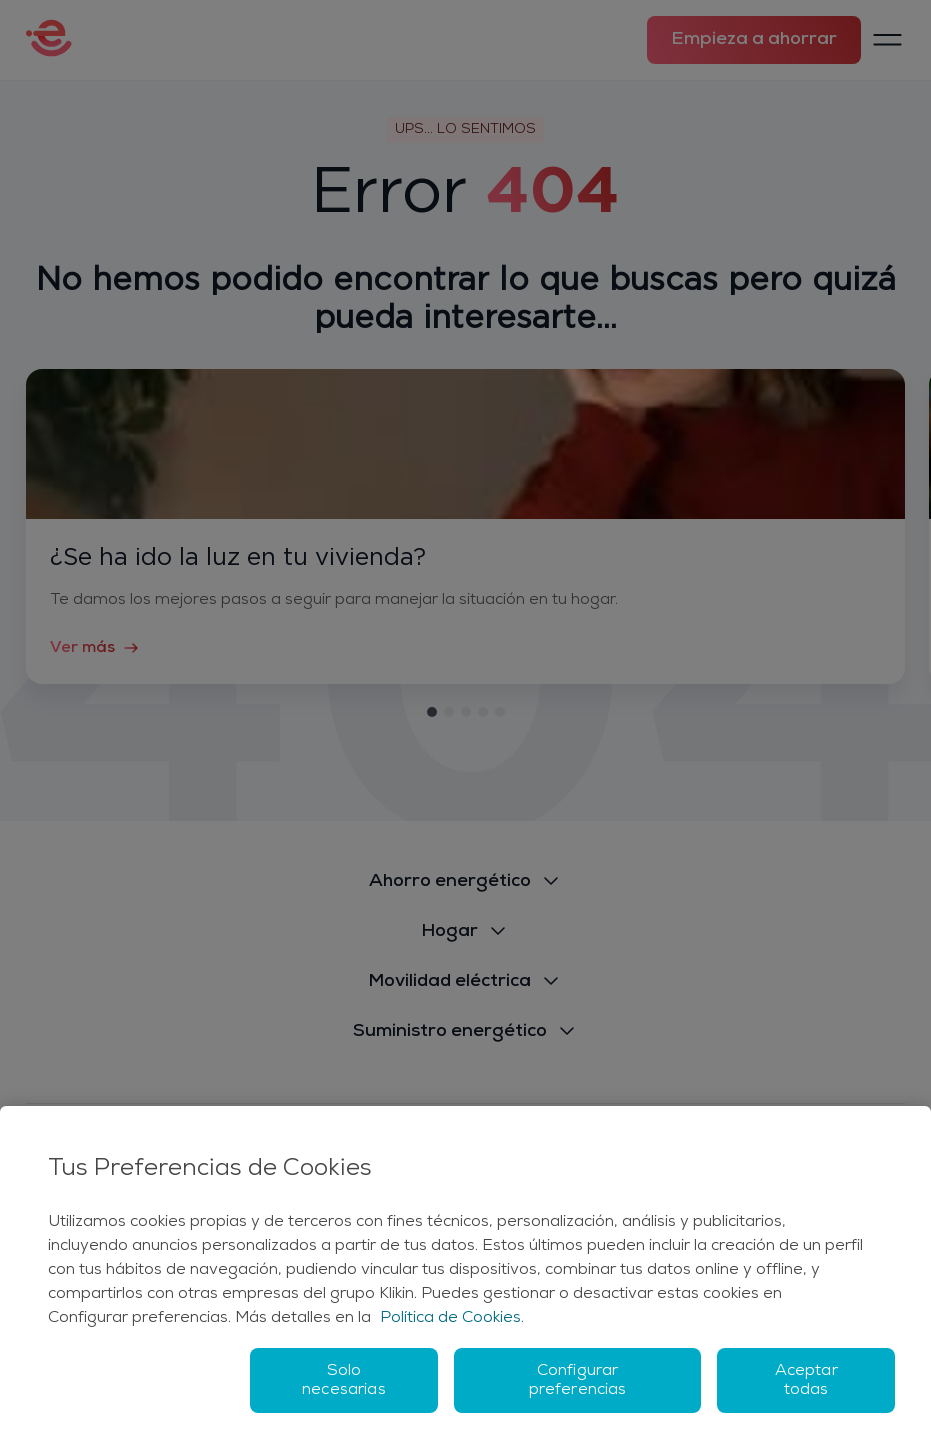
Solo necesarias (344, 1380)
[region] (465, 1271)
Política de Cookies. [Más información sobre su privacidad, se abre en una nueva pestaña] (452, 1318)
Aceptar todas (806, 1380)
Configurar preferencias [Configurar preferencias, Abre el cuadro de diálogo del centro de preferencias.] (578, 1380)
